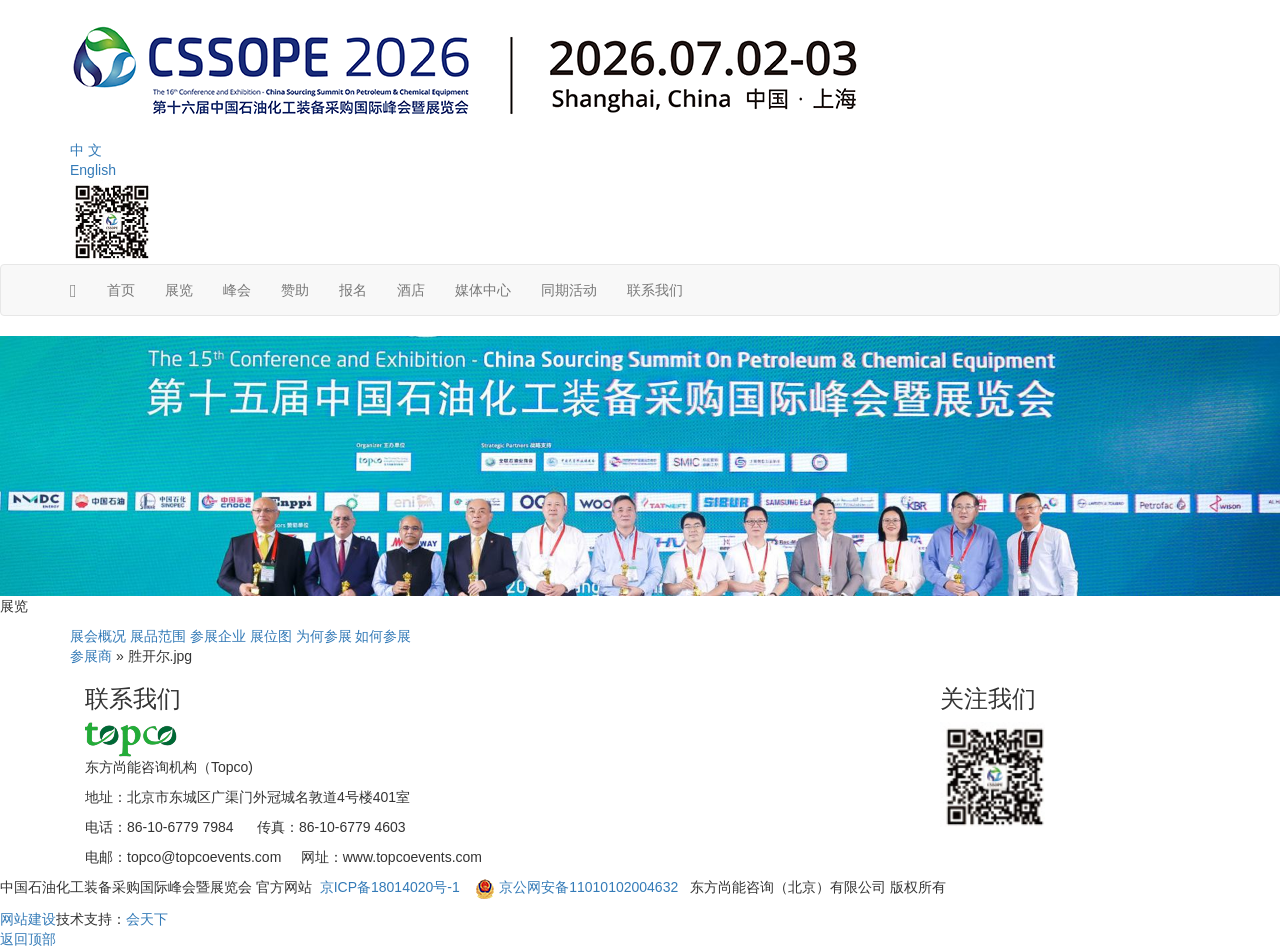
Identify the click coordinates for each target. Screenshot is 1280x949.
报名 (353, 290)
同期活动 (569, 290)
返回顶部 (28, 939)
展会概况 (98, 636)
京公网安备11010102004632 (588, 887)
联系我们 (655, 290)
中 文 (86, 150)
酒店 (411, 290)
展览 (179, 290)
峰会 (237, 290)
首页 (121, 290)
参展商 (91, 656)
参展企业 (218, 636)
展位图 (271, 636)
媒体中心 (483, 290)
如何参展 (383, 636)
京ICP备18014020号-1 (392, 887)
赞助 (295, 290)
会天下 (147, 919)
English (93, 170)
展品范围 (158, 636)
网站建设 (28, 919)
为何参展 (324, 636)
